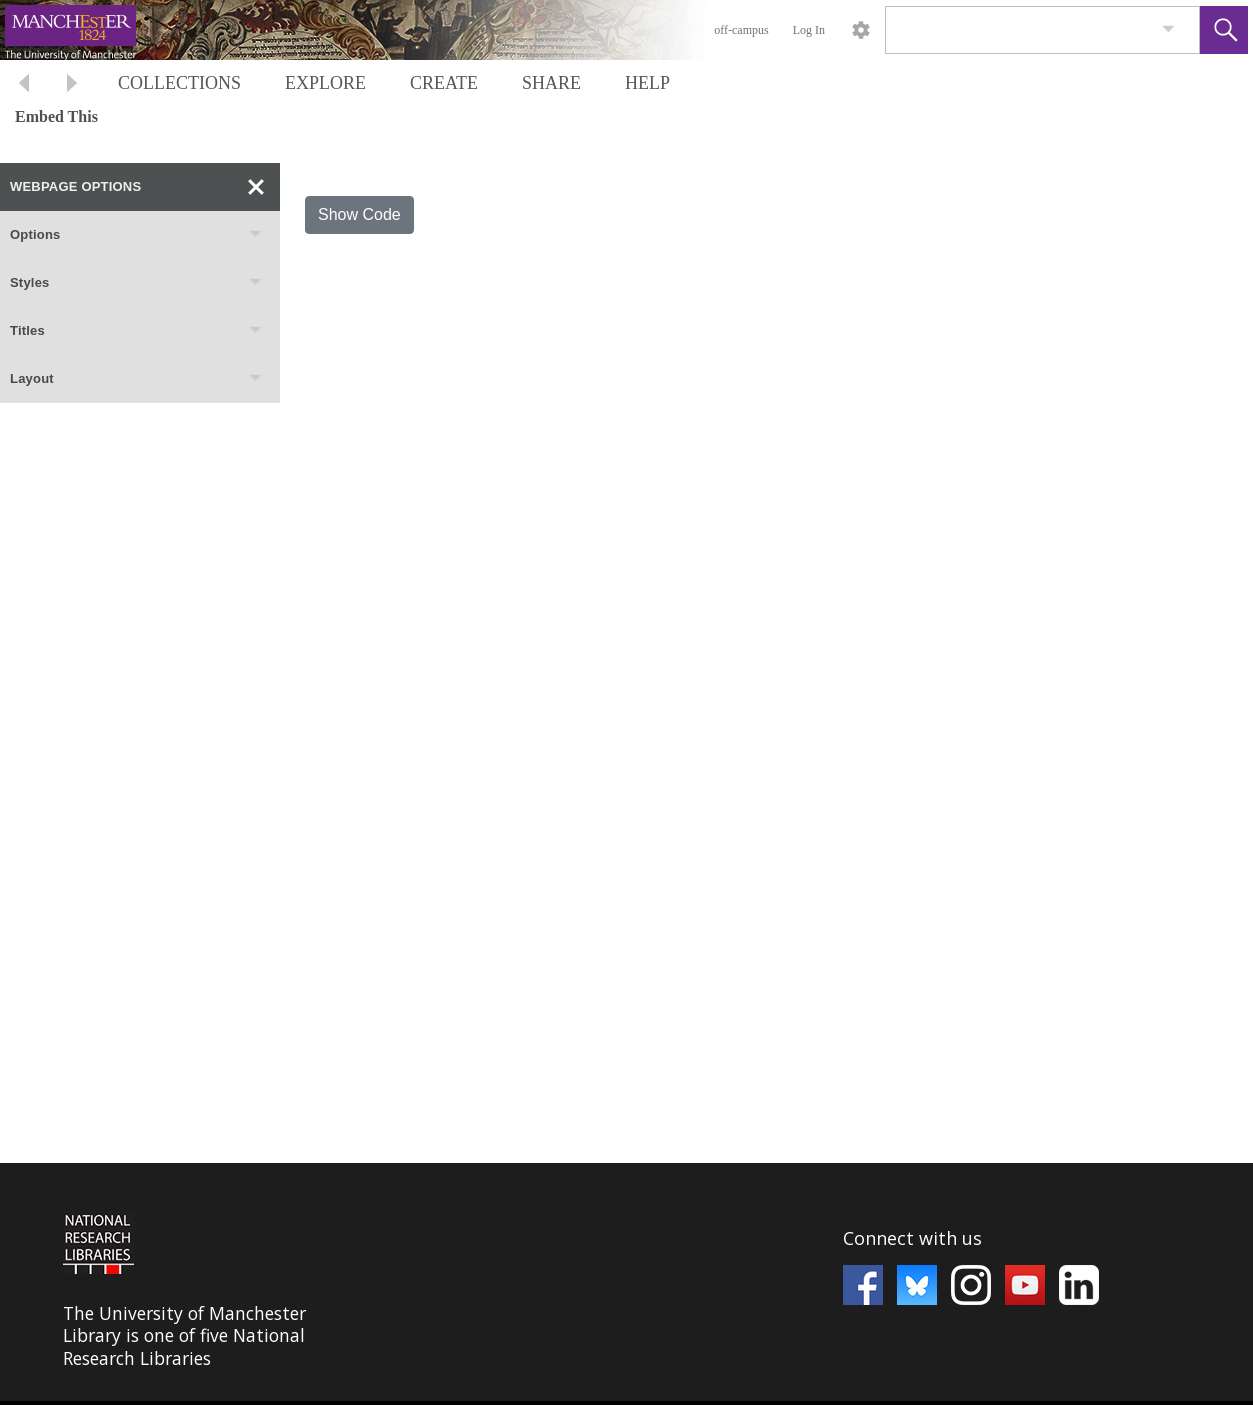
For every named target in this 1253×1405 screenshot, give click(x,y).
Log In (809, 30)
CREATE (444, 83)
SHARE (551, 83)
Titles (137, 331)
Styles (137, 283)
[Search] (1019, 30)
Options (137, 235)
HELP (647, 83)
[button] (1224, 30)
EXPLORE (325, 83)
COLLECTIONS (179, 83)
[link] (1168, 29)
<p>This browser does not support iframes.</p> (626, 1282)
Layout (137, 379)
